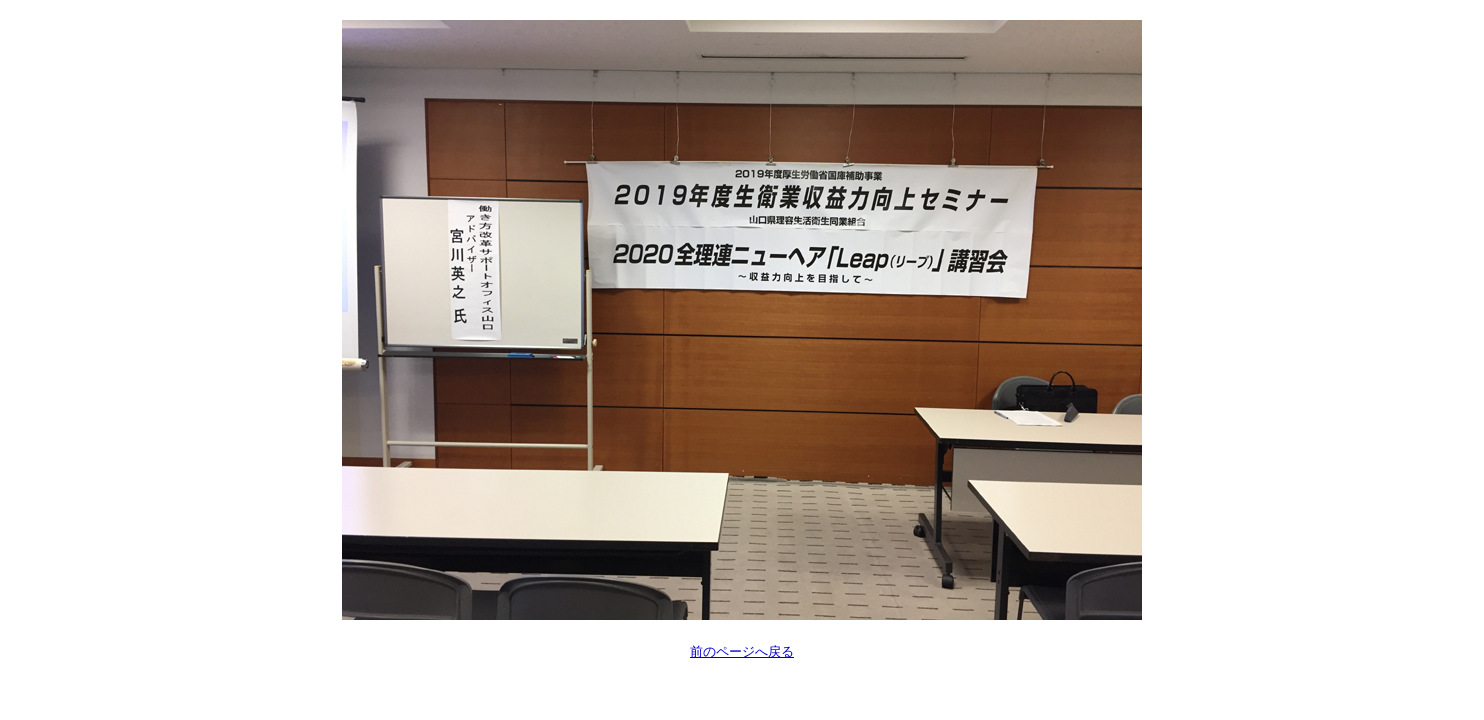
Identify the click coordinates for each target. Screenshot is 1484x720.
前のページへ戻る (742, 651)
